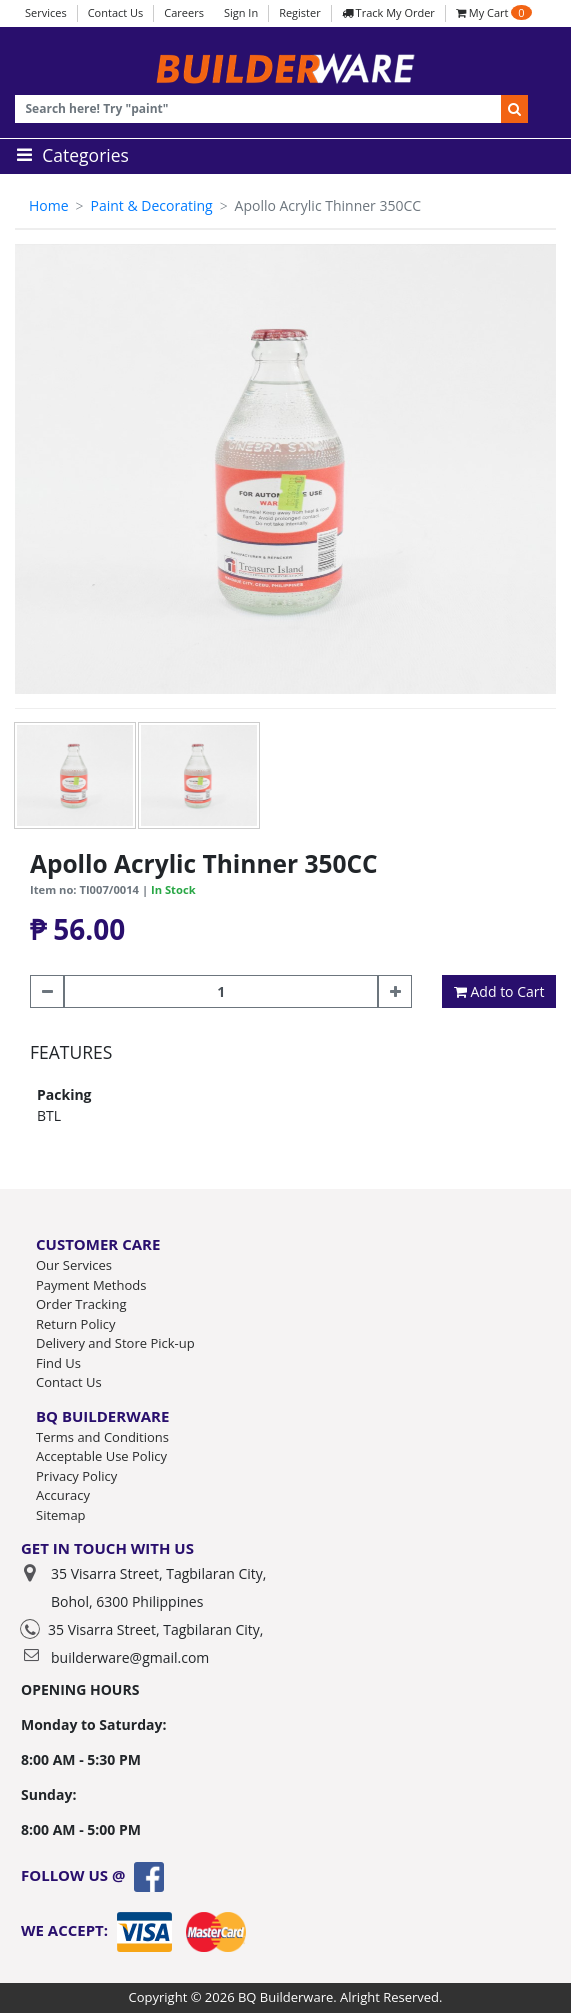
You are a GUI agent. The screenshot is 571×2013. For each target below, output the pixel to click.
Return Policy (76, 1324)
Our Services (74, 1265)
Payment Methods (91, 1285)
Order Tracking (81, 1304)
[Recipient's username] (258, 109)
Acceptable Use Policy (101, 1456)
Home (49, 205)
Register (300, 12)
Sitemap (61, 1515)
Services (46, 12)
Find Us (58, 1363)
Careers (184, 12)
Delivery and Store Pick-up (115, 1343)
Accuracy (63, 1495)
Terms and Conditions (102, 1437)
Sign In (241, 12)
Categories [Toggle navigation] (70, 155)
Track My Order (388, 12)
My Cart (494, 12)
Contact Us (116, 12)
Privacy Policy (76, 1476)
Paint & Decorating (151, 205)
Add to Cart (499, 991)
